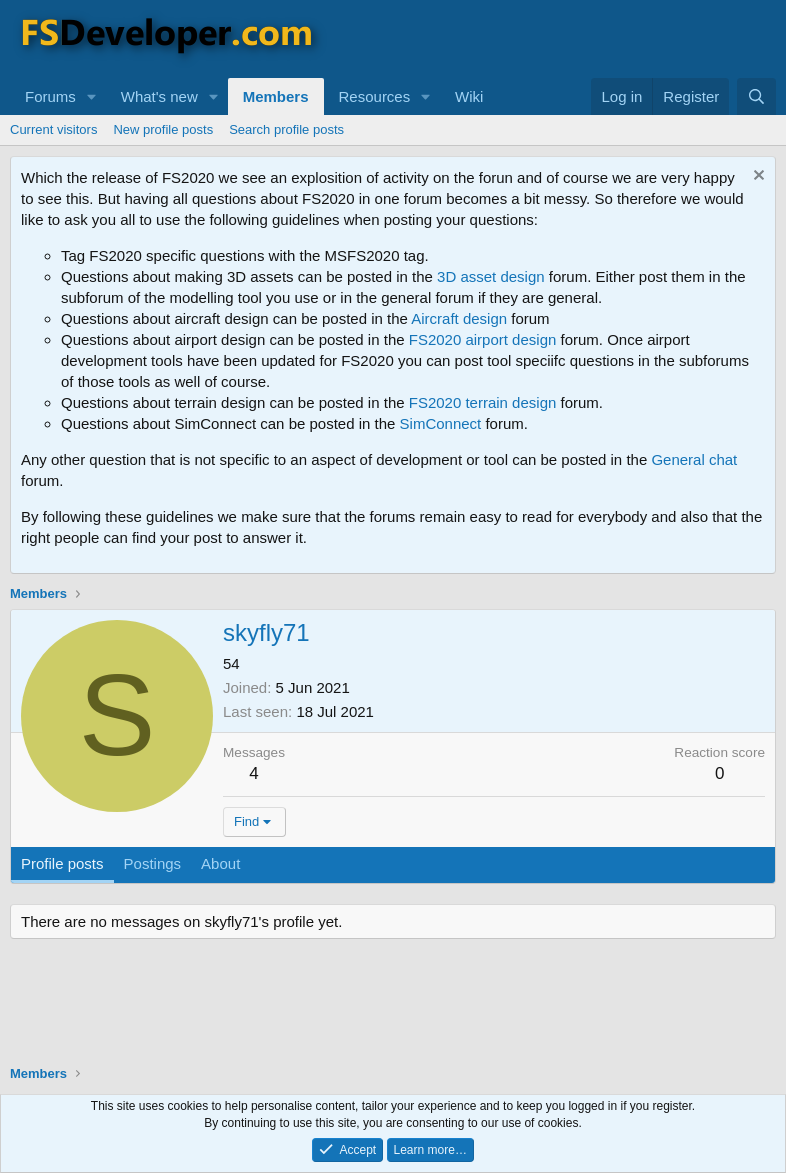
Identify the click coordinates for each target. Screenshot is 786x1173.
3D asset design (491, 276)
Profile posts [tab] (62, 863)
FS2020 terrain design (483, 402)
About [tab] (220, 863)
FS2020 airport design (483, 339)
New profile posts (163, 129)
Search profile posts (286, 129)
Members (276, 96)
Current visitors (53, 129)
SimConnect (441, 423)
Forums (50, 96)
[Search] (756, 96)
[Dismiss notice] (756, 177)
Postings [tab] (153, 863)
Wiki (469, 96)
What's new (159, 96)
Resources (375, 96)
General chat (694, 459)
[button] (92, 96)
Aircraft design (459, 318)
